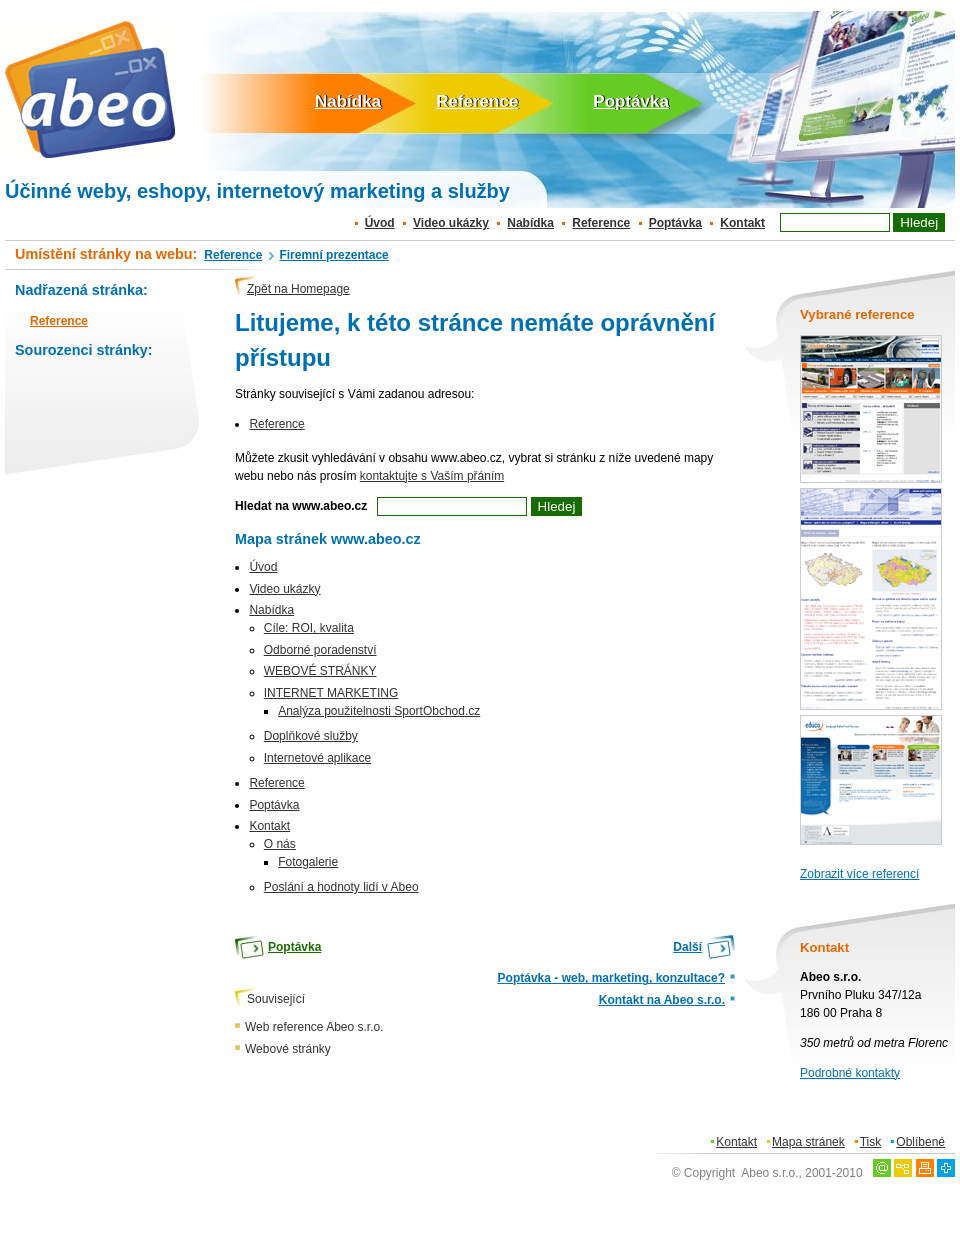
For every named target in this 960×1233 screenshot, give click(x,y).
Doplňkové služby (311, 736)
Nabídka (348, 101)
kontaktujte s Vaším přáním (432, 476)
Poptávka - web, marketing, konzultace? (611, 978)
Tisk (871, 1142)
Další (687, 947)
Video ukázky (451, 223)
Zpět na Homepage (298, 289)
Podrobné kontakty (850, 1073)
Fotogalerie (308, 862)
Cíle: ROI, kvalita (309, 628)
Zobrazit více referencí (859, 874)
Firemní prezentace (333, 255)
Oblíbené (920, 1142)
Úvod (380, 223)
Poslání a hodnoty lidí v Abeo (341, 887)
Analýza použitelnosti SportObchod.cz (379, 711)
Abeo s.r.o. (769, 1173)
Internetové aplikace (317, 758)
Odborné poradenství (320, 650)
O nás (280, 844)
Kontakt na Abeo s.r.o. (662, 1000)
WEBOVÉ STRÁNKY (320, 671)
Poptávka (631, 101)
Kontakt (742, 223)
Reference (477, 101)
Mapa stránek (808, 1142)
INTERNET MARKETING (331, 693)
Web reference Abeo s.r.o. (314, 1027)
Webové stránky (288, 1049)
